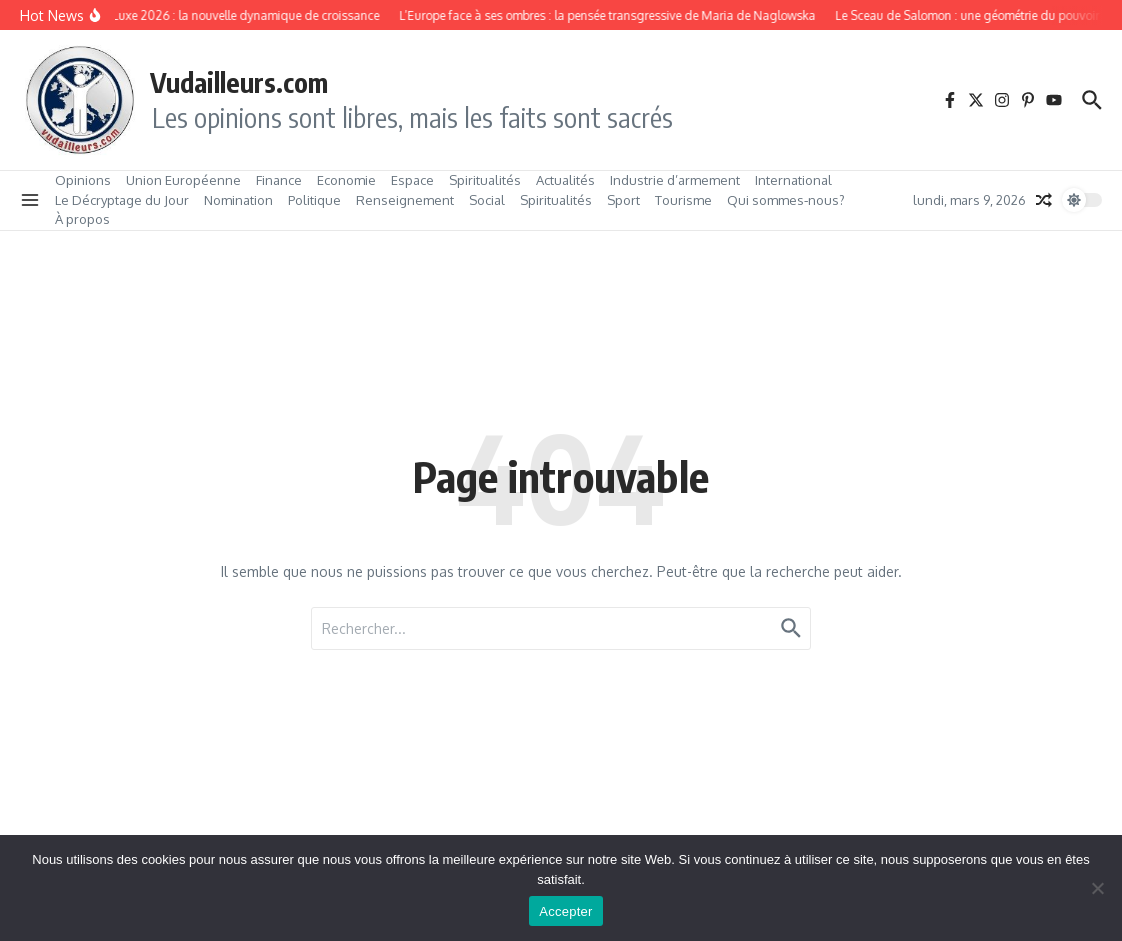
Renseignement (405, 200)
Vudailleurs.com (239, 82)
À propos (82, 219)
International (793, 180)
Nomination (238, 200)
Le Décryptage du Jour (122, 200)
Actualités (565, 180)
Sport (623, 200)
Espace (412, 180)
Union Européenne (183, 180)
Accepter (565, 911)
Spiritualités (485, 180)
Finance (279, 180)
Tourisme (683, 200)
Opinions (83, 180)
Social (487, 200)
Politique (314, 200)
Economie (346, 180)
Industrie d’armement (675, 180)
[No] (1097, 888)
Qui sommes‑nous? (786, 200)
